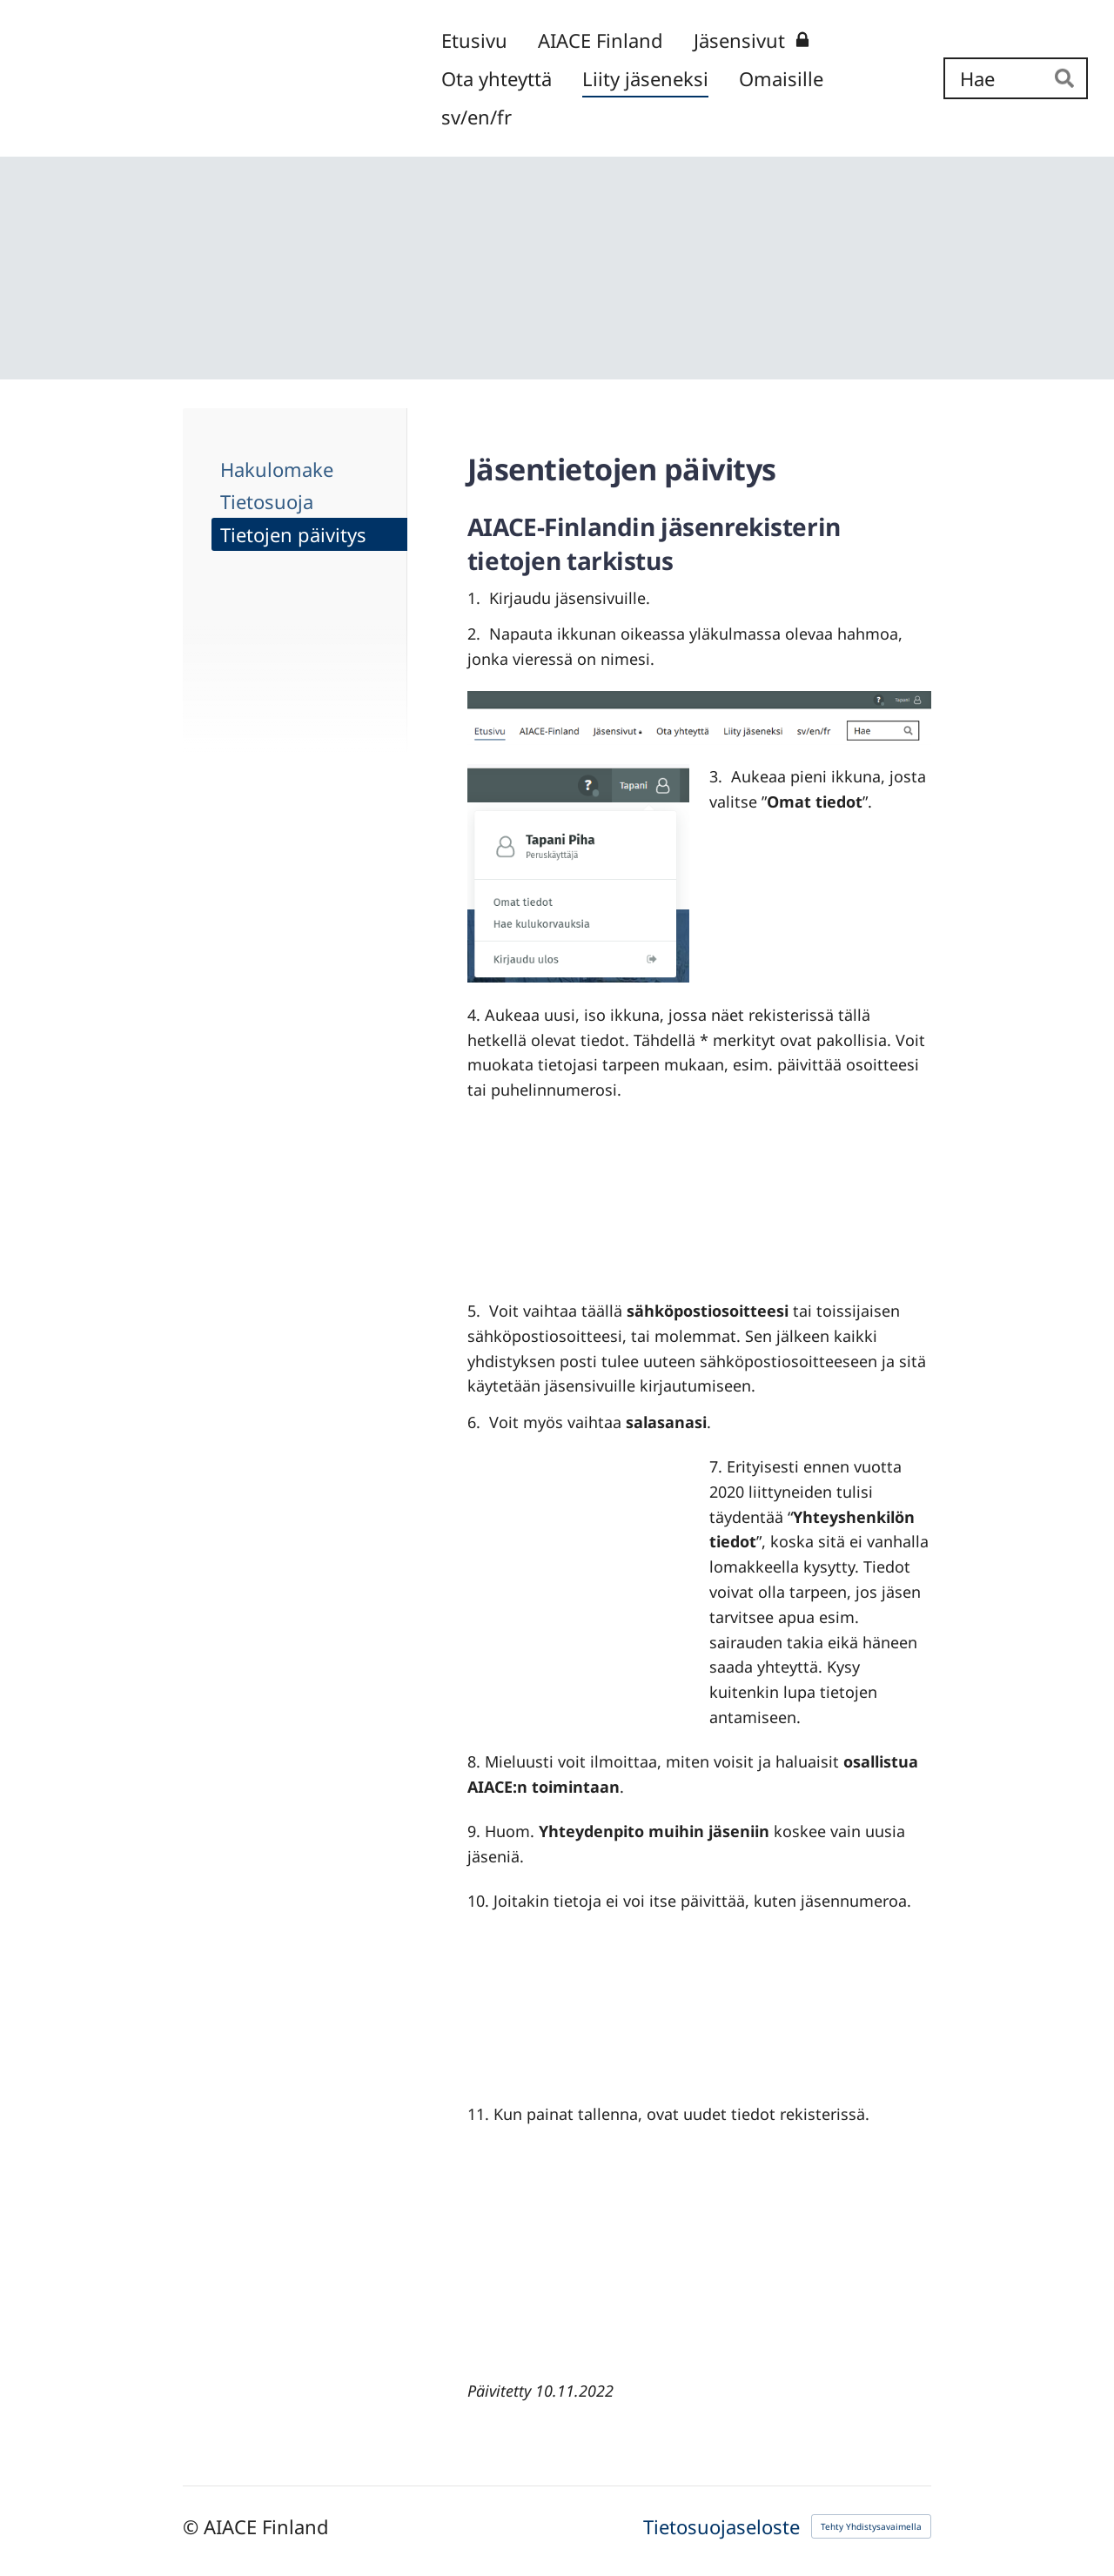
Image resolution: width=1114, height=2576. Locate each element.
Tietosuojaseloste (721, 2526)
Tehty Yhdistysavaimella (871, 2526)
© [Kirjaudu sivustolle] (193, 2526)
